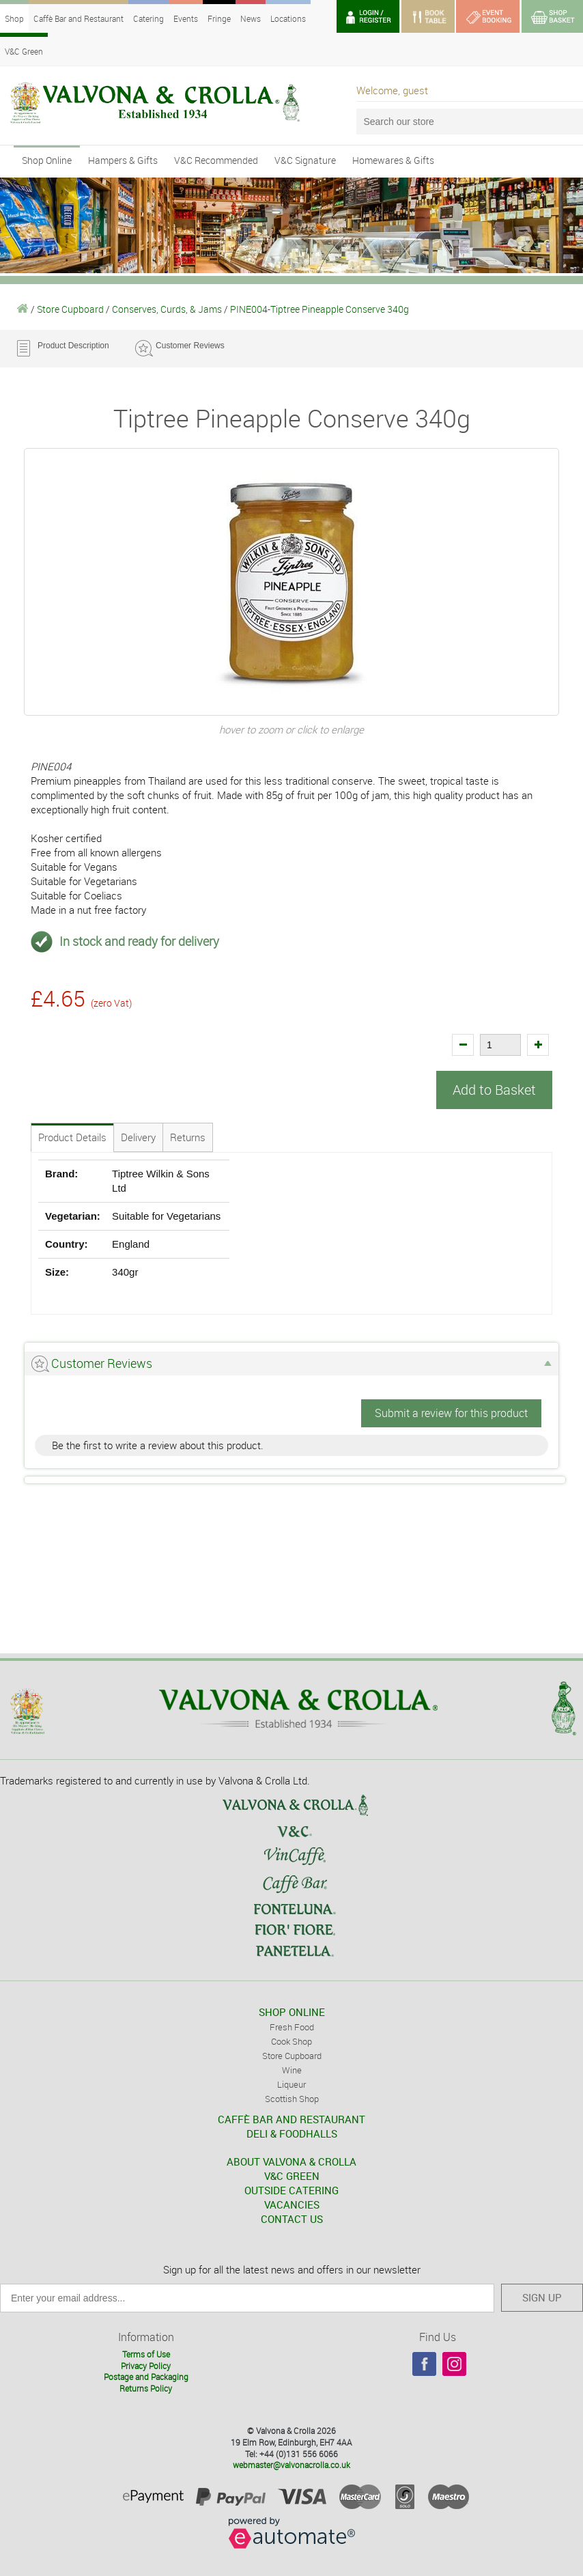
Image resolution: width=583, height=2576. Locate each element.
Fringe (219, 18)
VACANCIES (291, 2204)
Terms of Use (146, 2353)
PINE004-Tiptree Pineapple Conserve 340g (319, 309)
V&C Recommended (216, 160)
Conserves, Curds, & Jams (167, 309)
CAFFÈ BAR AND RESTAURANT (291, 2119)
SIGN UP (542, 2297)
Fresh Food (292, 2027)
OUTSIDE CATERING (291, 2190)
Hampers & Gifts (123, 160)
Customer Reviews (190, 345)
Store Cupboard (70, 309)
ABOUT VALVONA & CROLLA (291, 2161)
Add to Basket (494, 1089)
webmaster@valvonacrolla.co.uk (291, 2464)
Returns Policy (145, 2387)
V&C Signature (305, 160)
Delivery (138, 1137)
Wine (292, 2070)
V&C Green (24, 51)
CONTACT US (292, 2219)
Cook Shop (291, 2041)
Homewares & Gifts (393, 160)
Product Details (72, 1137)
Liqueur (291, 2084)
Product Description (73, 345)
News (250, 18)
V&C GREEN (291, 2176)
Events (185, 18)
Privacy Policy (146, 2365)
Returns (187, 1137)
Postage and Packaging (146, 2376)
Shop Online (47, 160)
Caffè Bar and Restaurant (78, 18)
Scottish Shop (292, 2098)
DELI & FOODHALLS (291, 2133)
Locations (288, 18)
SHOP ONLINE (292, 2012)
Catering (148, 18)
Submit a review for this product (451, 1412)
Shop (14, 18)
